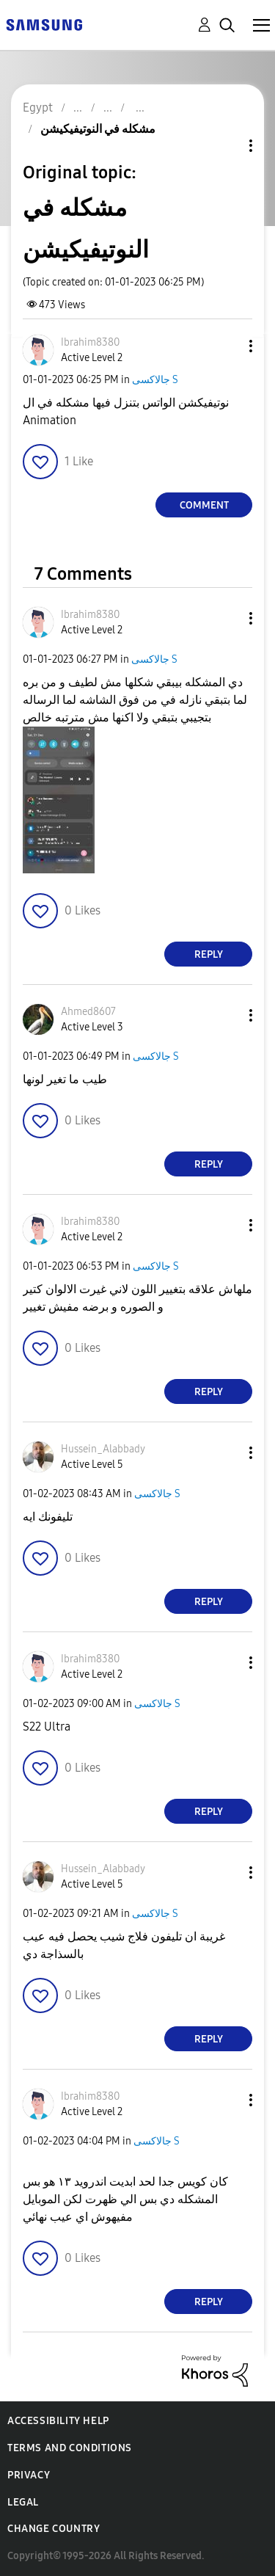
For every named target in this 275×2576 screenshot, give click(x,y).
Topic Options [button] (225, 145)
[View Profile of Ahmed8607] (88, 1011)
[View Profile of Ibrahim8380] (90, 342)
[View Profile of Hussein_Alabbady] (103, 1449)
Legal (23, 2502)
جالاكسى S (155, 380)
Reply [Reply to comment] (208, 954)
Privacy (28, 2475)
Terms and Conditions (69, 2448)
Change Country (53, 2528)
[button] (226, 346)
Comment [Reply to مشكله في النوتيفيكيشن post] (204, 505)
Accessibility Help (58, 2421)
